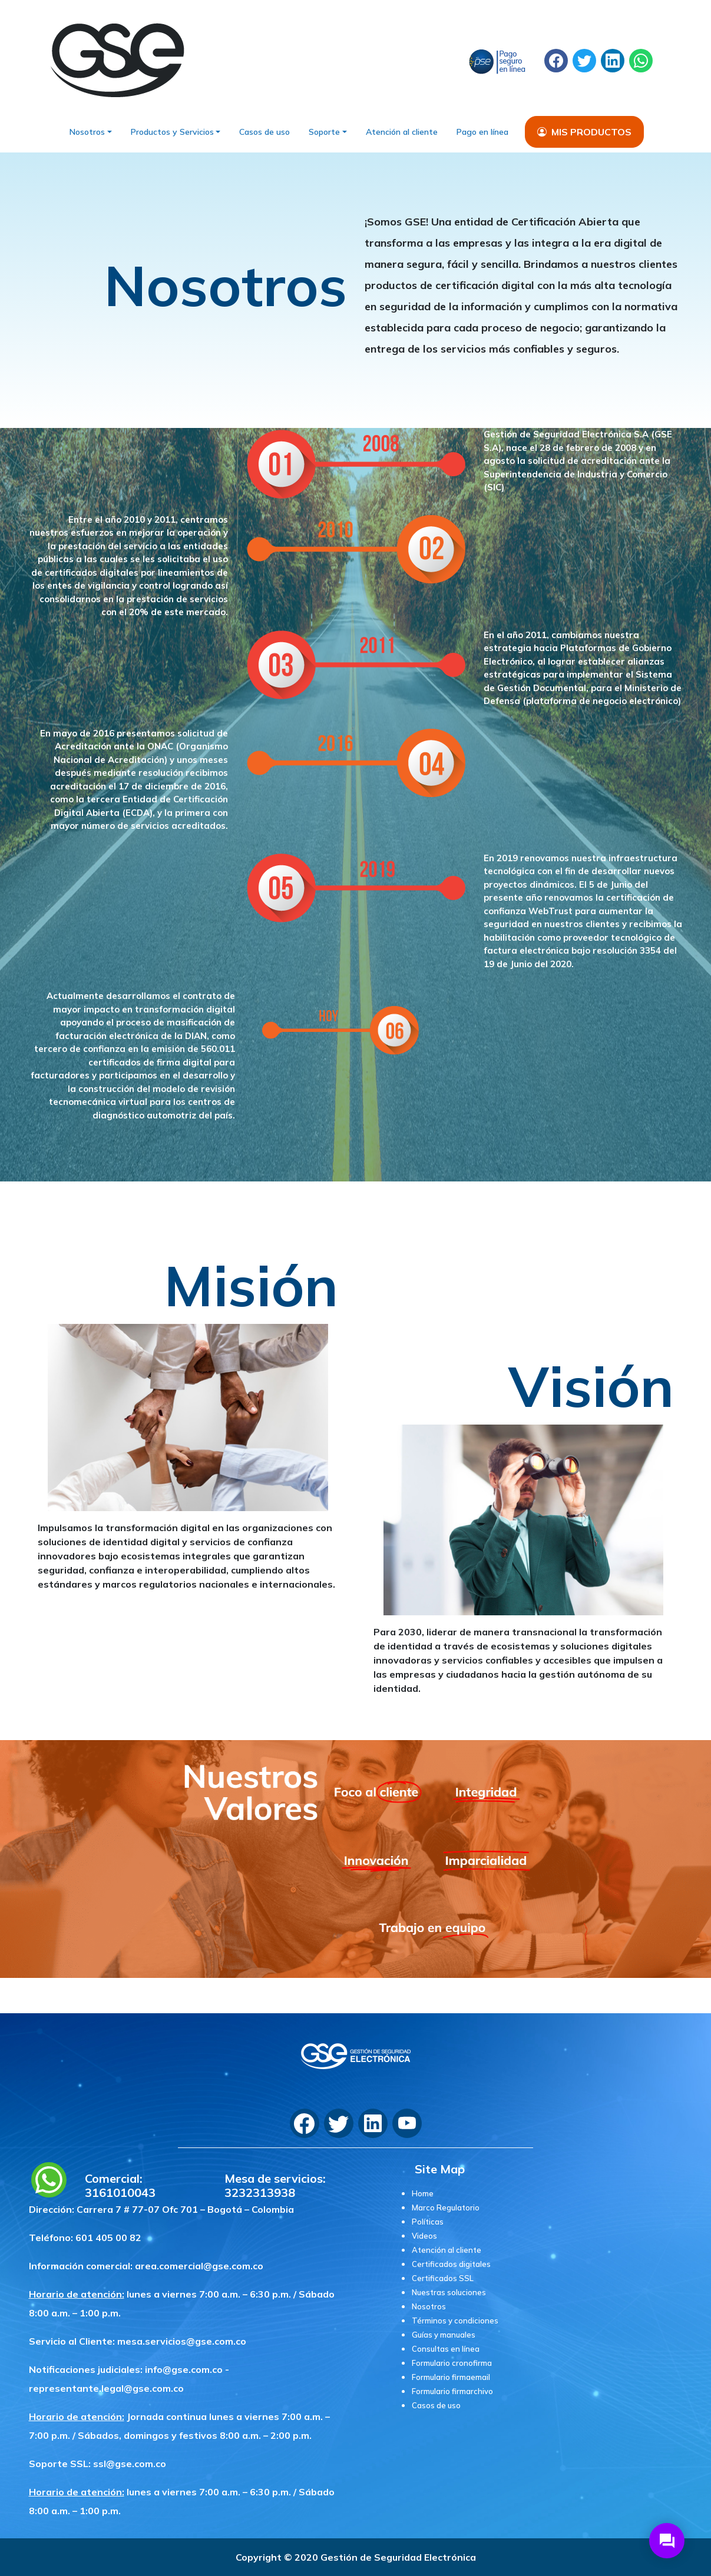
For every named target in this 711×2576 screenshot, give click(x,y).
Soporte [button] (324, 132)
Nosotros (87, 132)
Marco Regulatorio (445, 2207)
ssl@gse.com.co (129, 2463)
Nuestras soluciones (449, 2292)
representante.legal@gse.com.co (106, 2388)
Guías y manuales (443, 2334)
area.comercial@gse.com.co (199, 2266)
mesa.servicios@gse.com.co (181, 2341)
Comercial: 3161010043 (120, 2186)
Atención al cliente (402, 132)
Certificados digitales (451, 2264)
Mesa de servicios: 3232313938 (275, 2186)
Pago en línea (482, 132)
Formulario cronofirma (452, 2363)
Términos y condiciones (455, 2320)
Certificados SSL (443, 2278)
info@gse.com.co (184, 2369)
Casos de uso (264, 132)
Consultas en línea (445, 2348)
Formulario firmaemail (451, 2377)
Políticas (428, 2221)
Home (423, 2193)
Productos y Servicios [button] (172, 132)
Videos (424, 2235)
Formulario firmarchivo (452, 2391)
